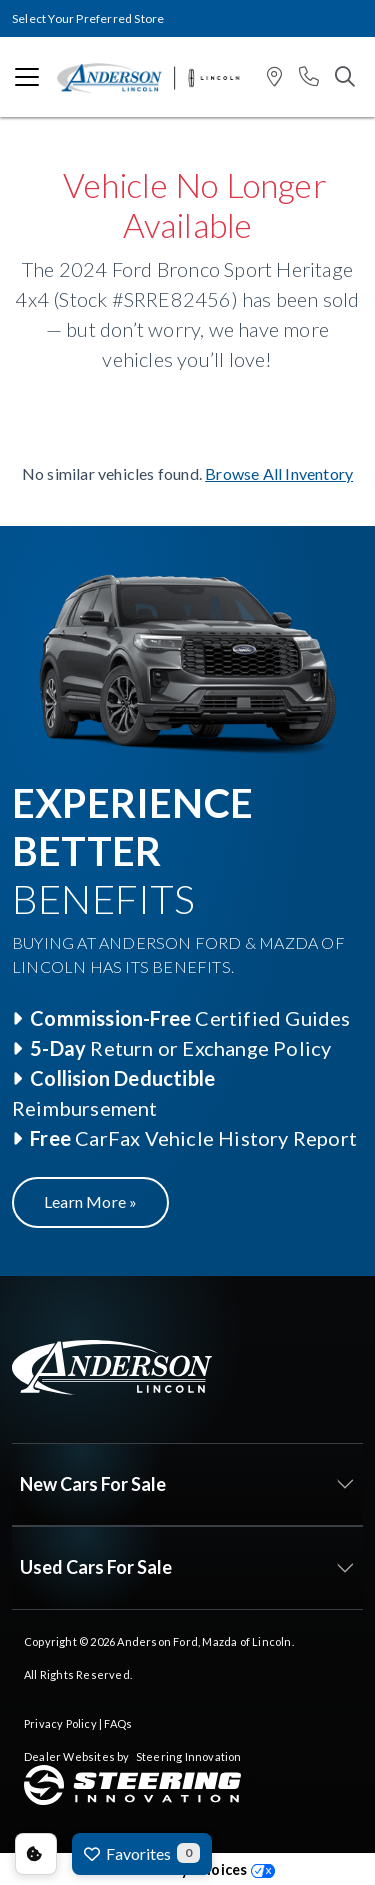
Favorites (142, 1853)
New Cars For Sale (93, 1484)
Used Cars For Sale (96, 1567)
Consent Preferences (36, 1854)
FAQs (118, 1723)
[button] (274, 77)
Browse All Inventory (279, 473)
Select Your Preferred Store (88, 18)
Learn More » (90, 1201)
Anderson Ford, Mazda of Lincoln (204, 1641)
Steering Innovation (189, 1756)
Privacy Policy (60, 1723)
